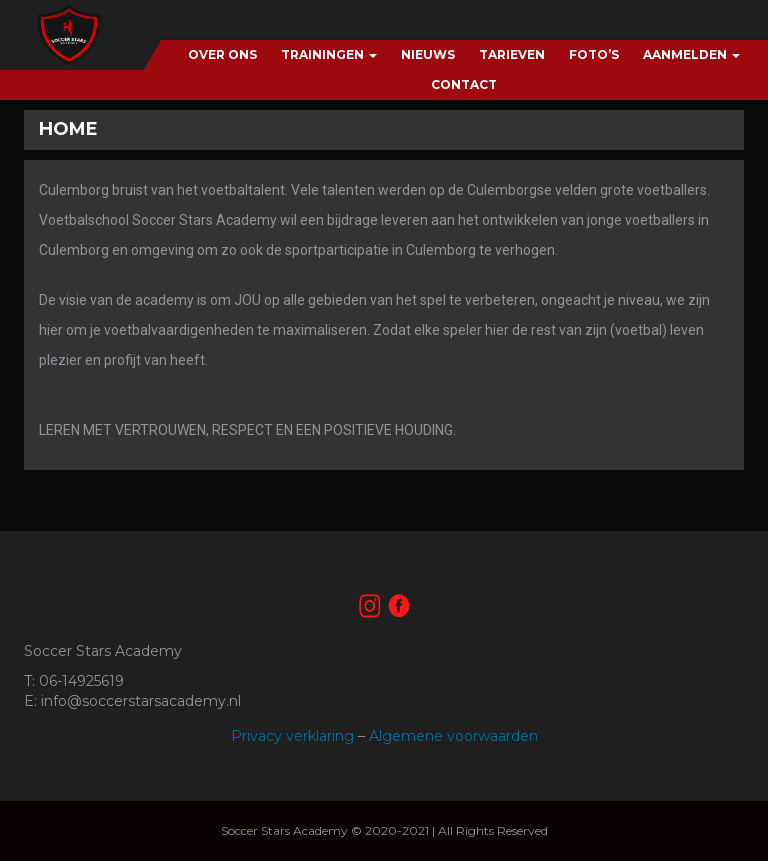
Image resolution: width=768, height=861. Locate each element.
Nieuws (428, 54)
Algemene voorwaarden (453, 736)
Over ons (222, 54)
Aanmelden (691, 54)
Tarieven (512, 54)
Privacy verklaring (292, 736)
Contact (464, 84)
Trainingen (329, 54)
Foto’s (594, 54)
